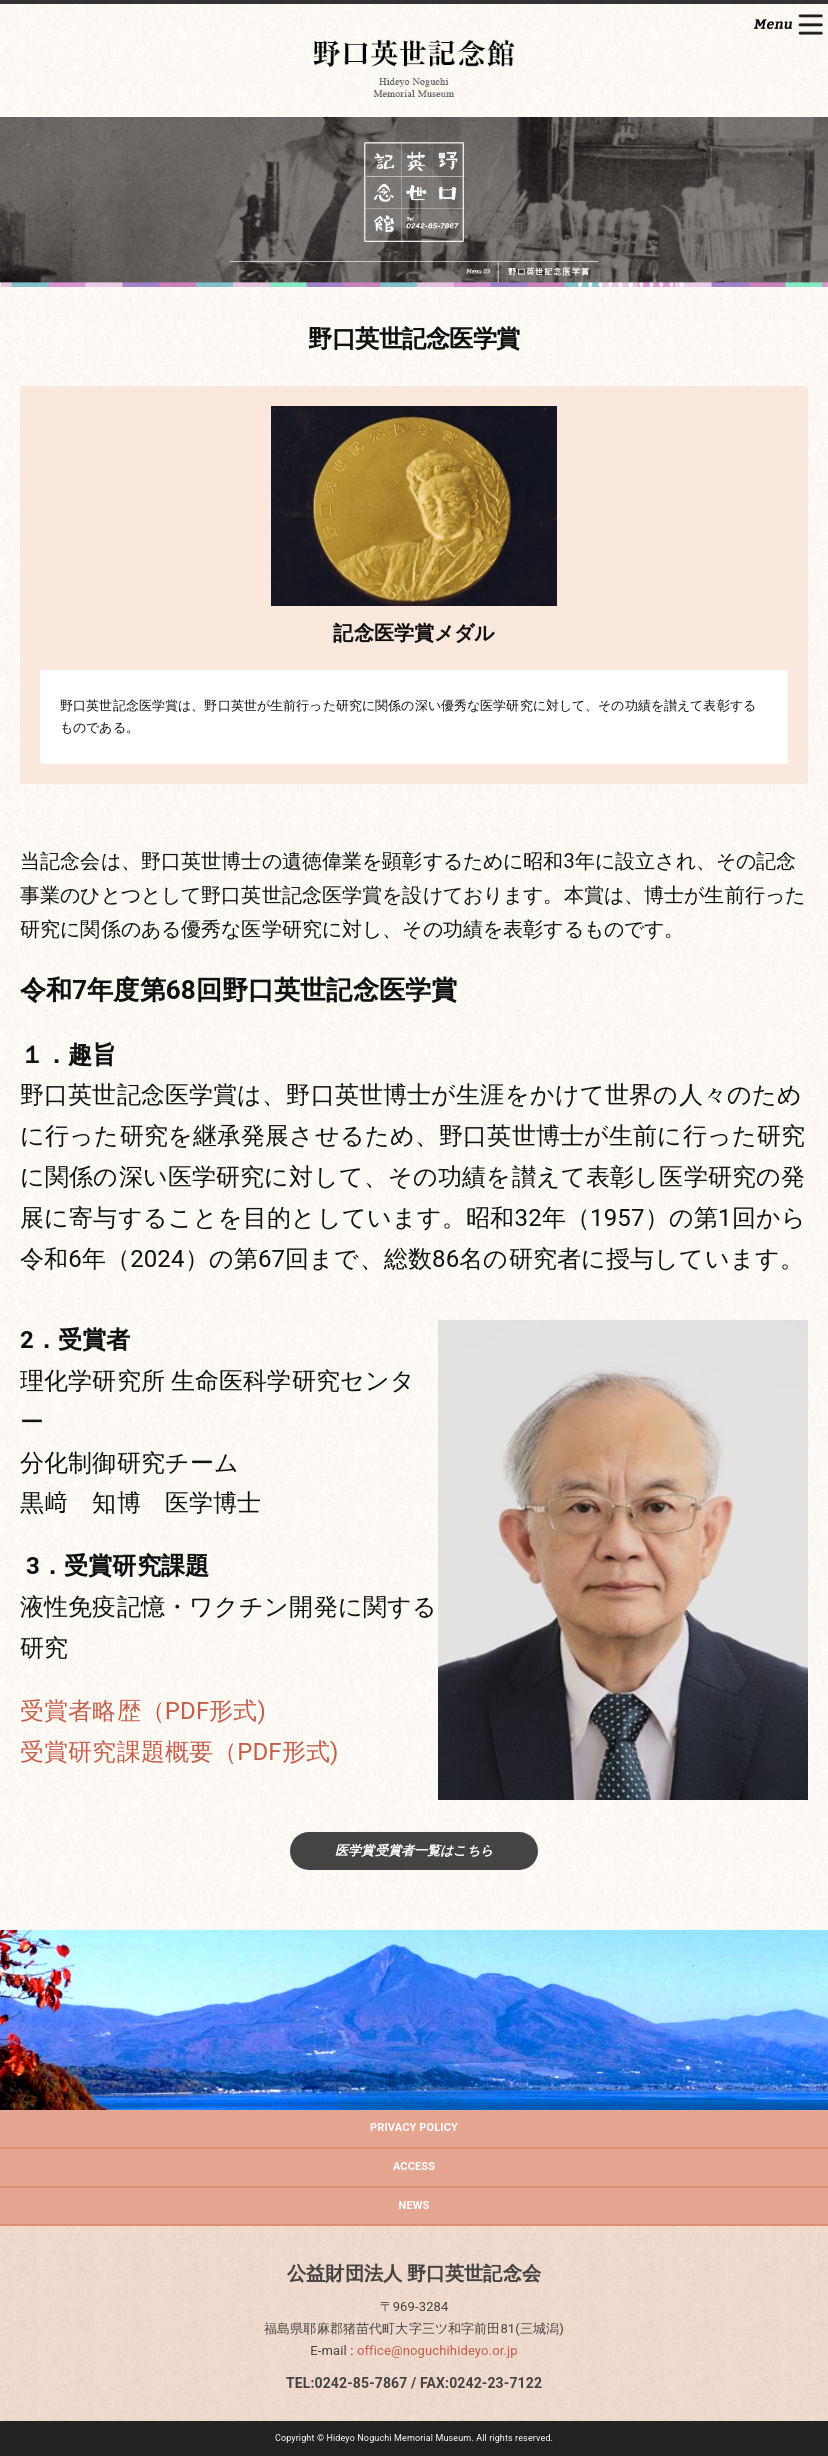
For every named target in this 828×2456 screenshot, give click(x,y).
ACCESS (414, 2166)
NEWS (414, 2205)
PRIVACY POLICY (414, 2127)
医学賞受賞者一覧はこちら (414, 1850)
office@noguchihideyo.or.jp (437, 2350)
